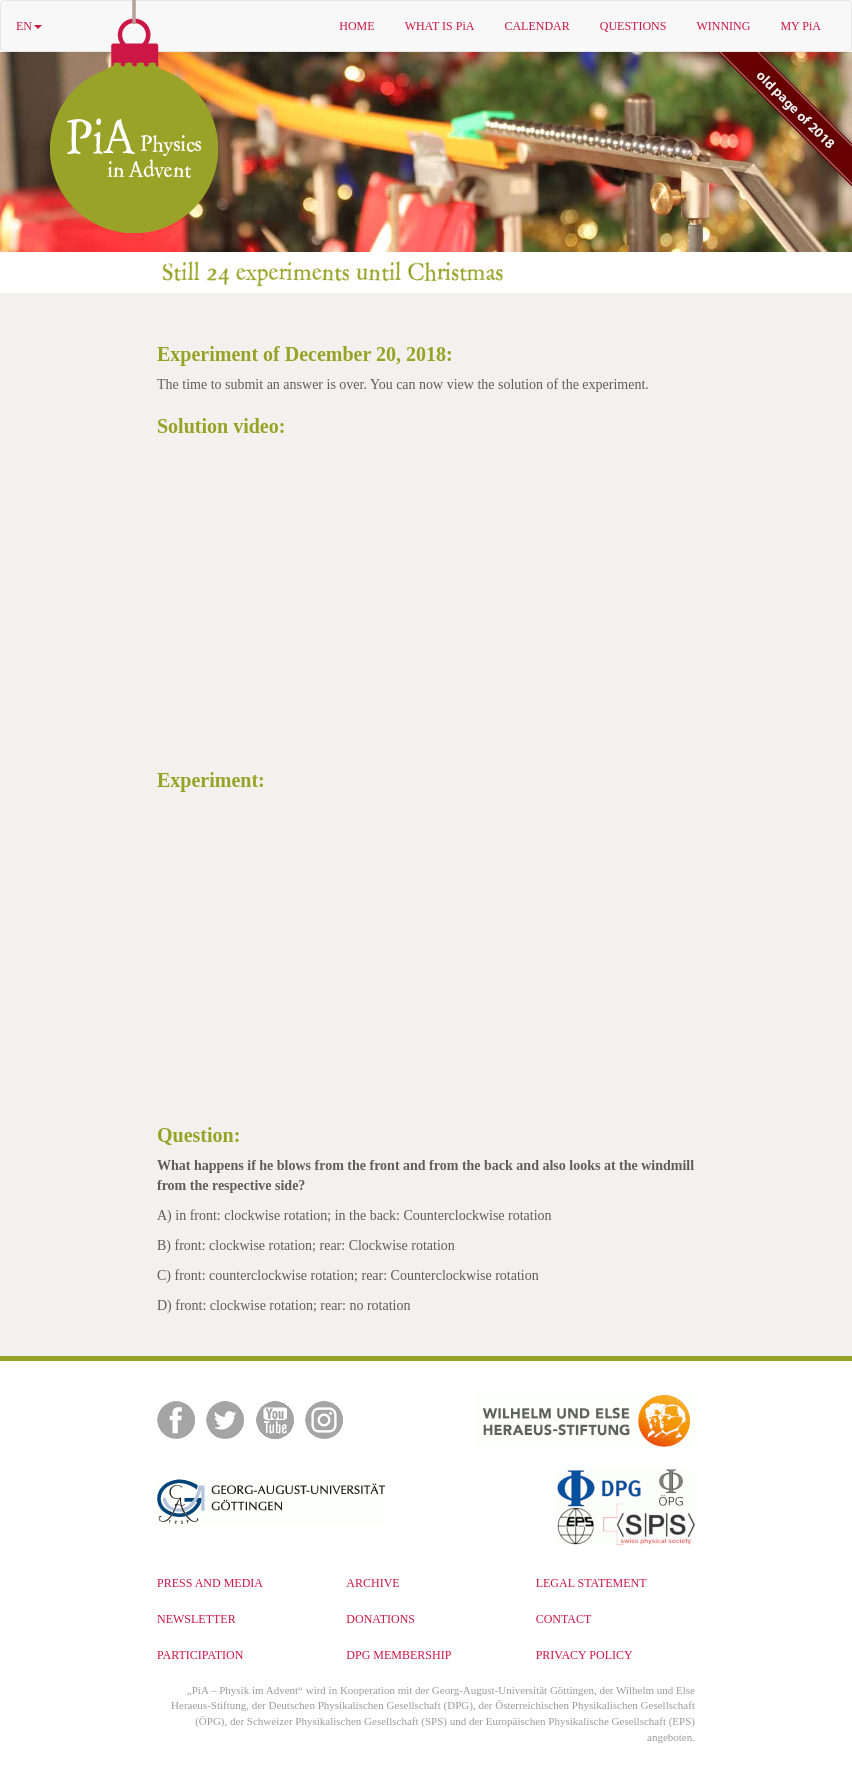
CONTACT (564, 1619)
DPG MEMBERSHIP (398, 1655)
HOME (356, 26)
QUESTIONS (633, 26)
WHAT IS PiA (440, 26)
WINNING (723, 26)
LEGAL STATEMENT (591, 1583)
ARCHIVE (372, 1583)
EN (29, 26)
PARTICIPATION (200, 1655)
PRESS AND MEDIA (210, 1583)
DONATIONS (380, 1619)
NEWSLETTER (196, 1619)
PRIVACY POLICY (584, 1655)
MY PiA (800, 26)
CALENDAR (536, 26)
